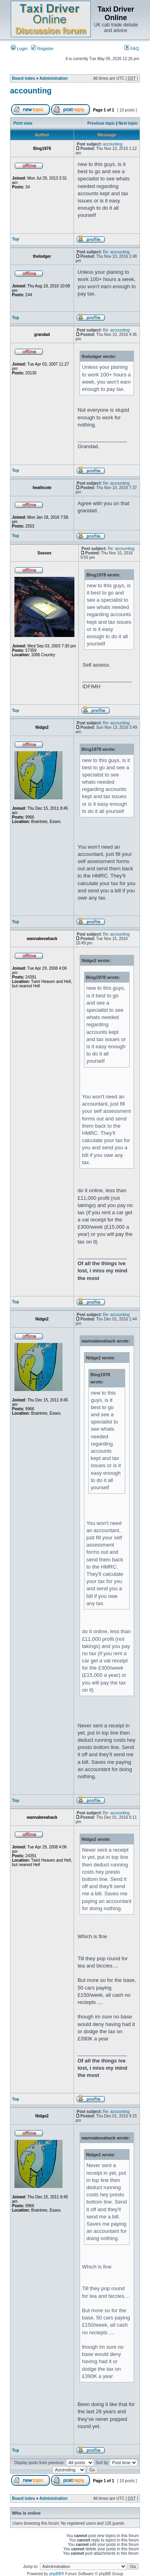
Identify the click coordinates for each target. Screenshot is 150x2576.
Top (15, 239)
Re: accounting (116, 252)
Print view (23, 123)
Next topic (128, 123)
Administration (54, 78)
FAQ (131, 48)
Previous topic (101, 123)
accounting (31, 90)
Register (42, 48)
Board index (23, 78)
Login (19, 48)
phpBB (55, 2574)
